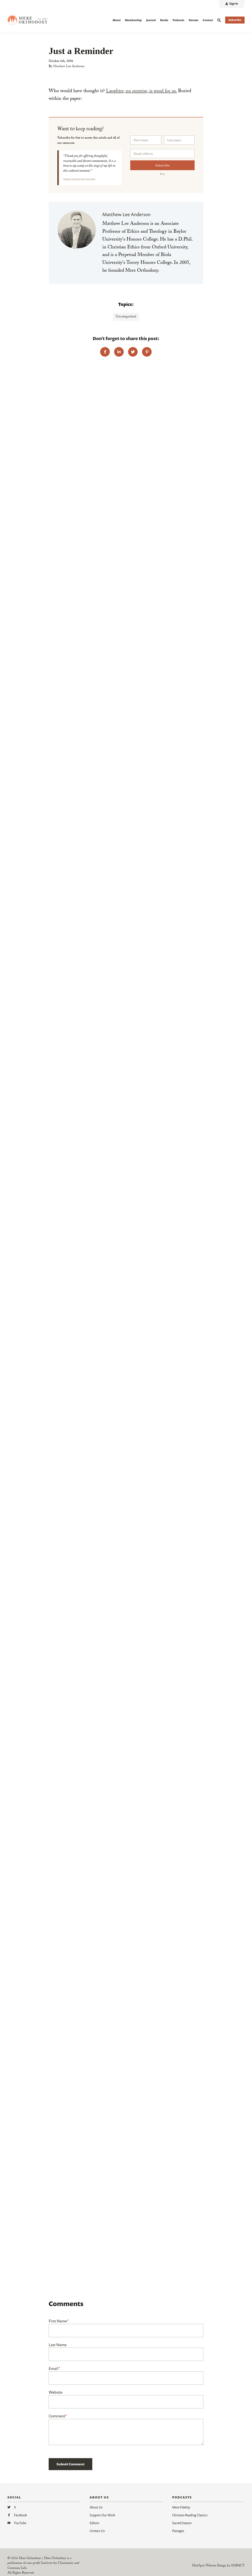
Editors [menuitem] (94, 2523)
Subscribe (162, 165)
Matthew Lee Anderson (68, 66)
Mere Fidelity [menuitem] (181, 2507)
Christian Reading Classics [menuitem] (189, 2515)
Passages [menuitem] (178, 2531)
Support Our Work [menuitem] (102, 2515)
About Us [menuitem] (96, 2507)
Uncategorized (126, 317)
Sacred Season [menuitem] (182, 2523)
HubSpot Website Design (209, 2566)
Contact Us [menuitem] (97, 2531)
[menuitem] (231, 4)
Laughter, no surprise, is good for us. (141, 91)
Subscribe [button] (234, 20)
